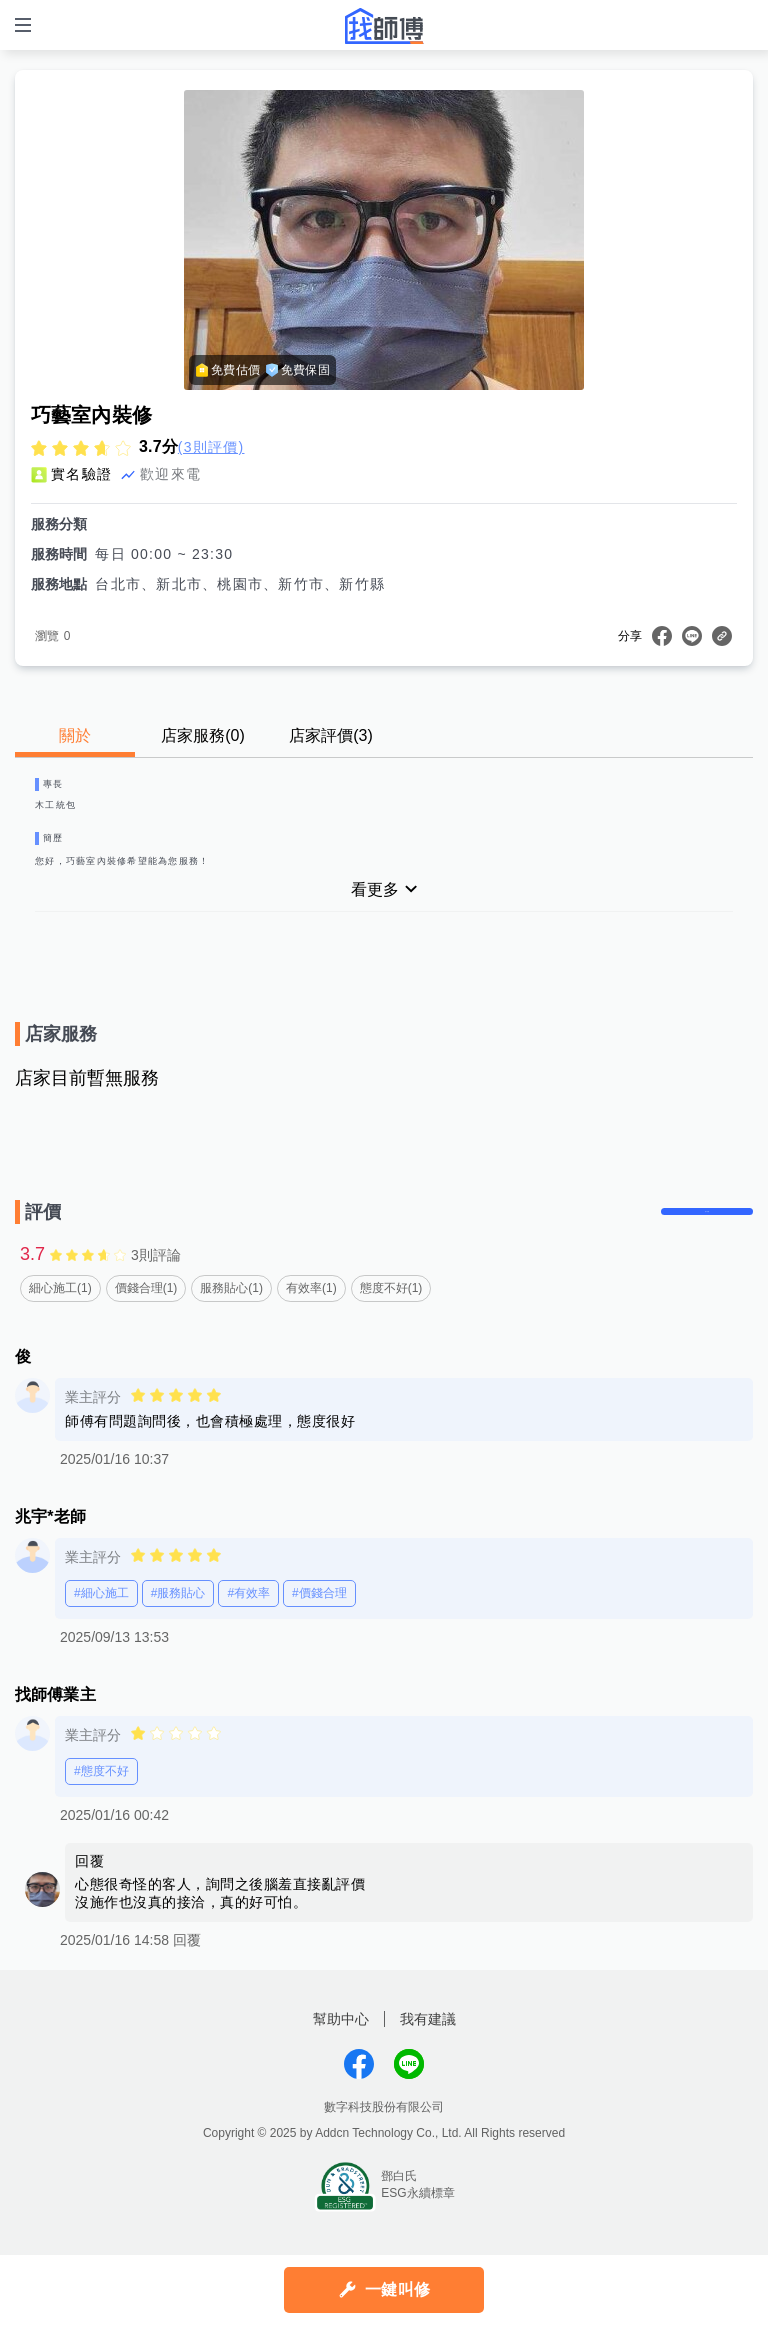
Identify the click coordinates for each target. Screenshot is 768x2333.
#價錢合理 (319, 1636)
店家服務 (203, 735)
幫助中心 (341, 2062)
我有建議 (428, 2062)
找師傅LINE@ (409, 2107)
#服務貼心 (178, 1636)
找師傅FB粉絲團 (359, 2107)
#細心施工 (101, 1636)
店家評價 (331, 735)
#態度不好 (101, 1814)
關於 (75, 735)
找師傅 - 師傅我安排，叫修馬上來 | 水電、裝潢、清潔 (384, 26)
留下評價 (693, 1244)
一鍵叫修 (397, 2289)
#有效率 (248, 1636)
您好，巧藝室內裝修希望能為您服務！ (164, 880)
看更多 (375, 912)
